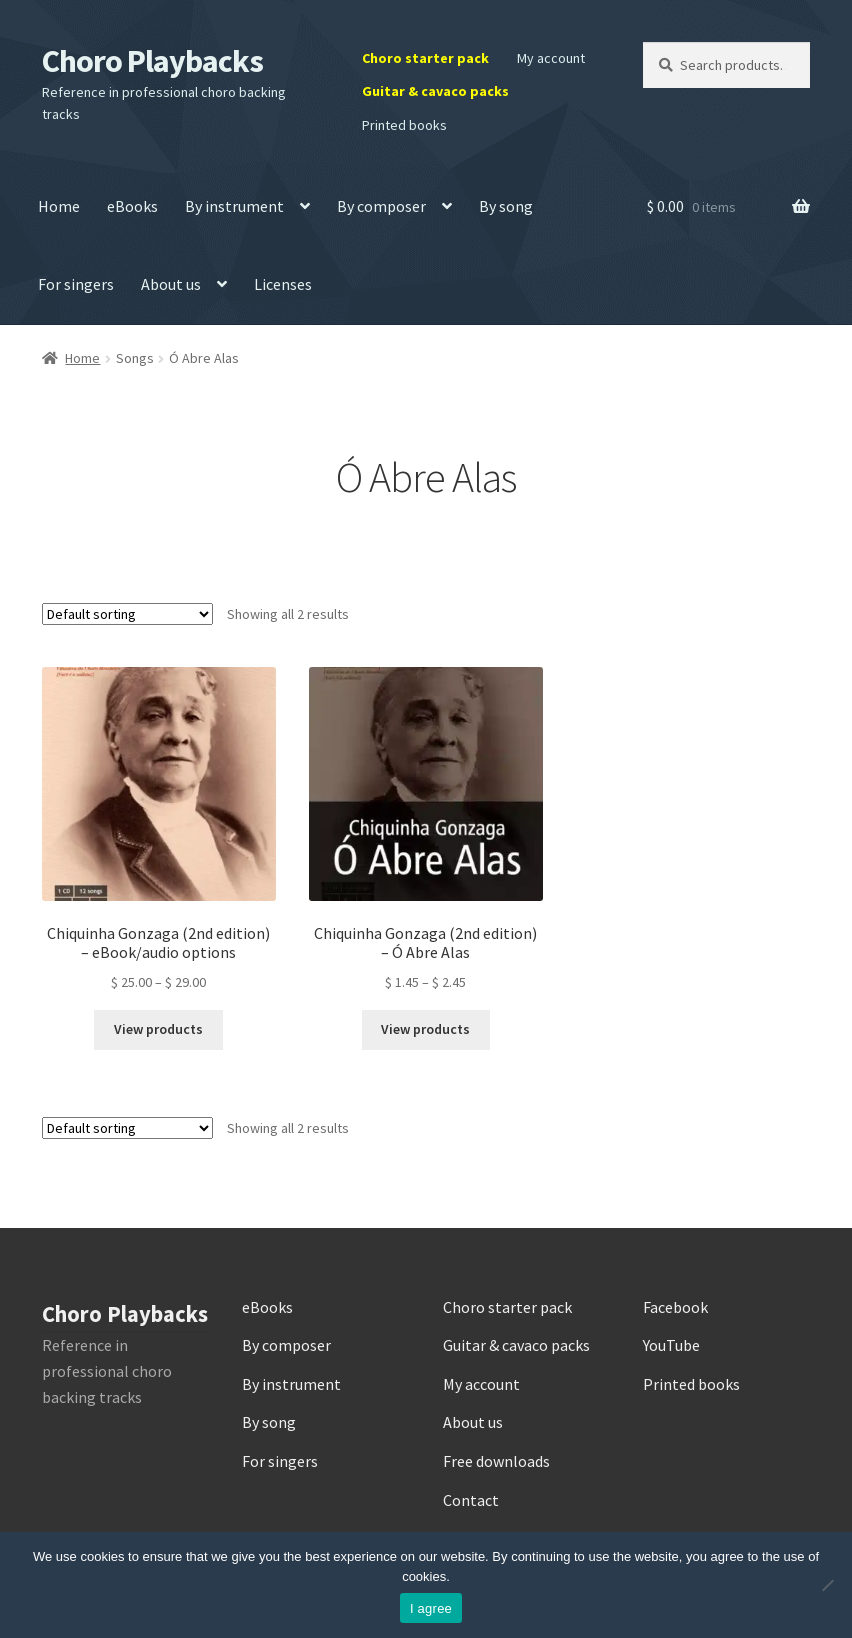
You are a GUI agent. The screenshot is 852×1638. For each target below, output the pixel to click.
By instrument (234, 206)
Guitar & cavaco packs (435, 91)
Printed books (404, 125)
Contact (471, 1500)
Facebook (675, 1307)
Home (59, 206)
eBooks (132, 206)
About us (171, 284)
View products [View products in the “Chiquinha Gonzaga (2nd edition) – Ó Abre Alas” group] (425, 1029)
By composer (381, 206)
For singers (76, 284)
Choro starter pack (425, 58)
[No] (827, 1585)
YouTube (671, 1345)
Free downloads (496, 1461)
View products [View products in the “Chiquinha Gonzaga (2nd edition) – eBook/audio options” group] (158, 1029)
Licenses (283, 284)
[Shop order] (127, 614)
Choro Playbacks (152, 61)
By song (506, 206)
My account (551, 58)
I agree (431, 1608)
